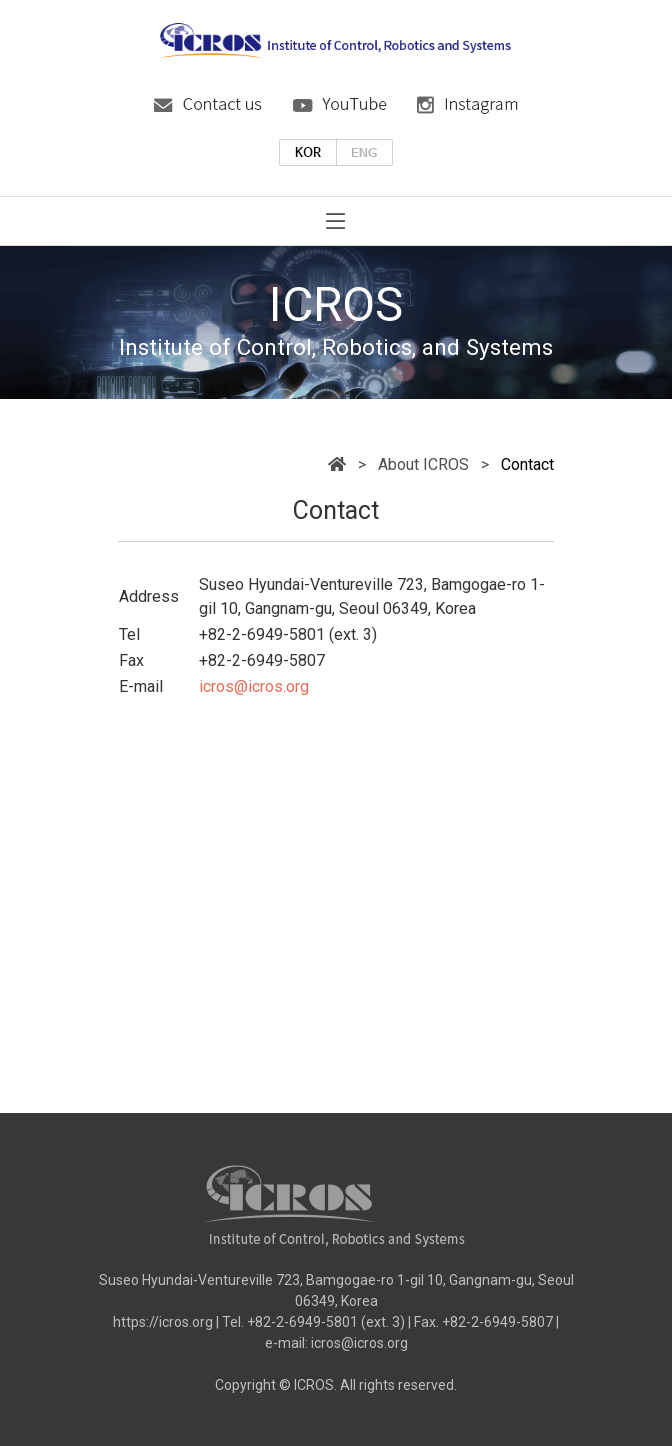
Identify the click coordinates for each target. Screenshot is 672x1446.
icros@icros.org (254, 686)
